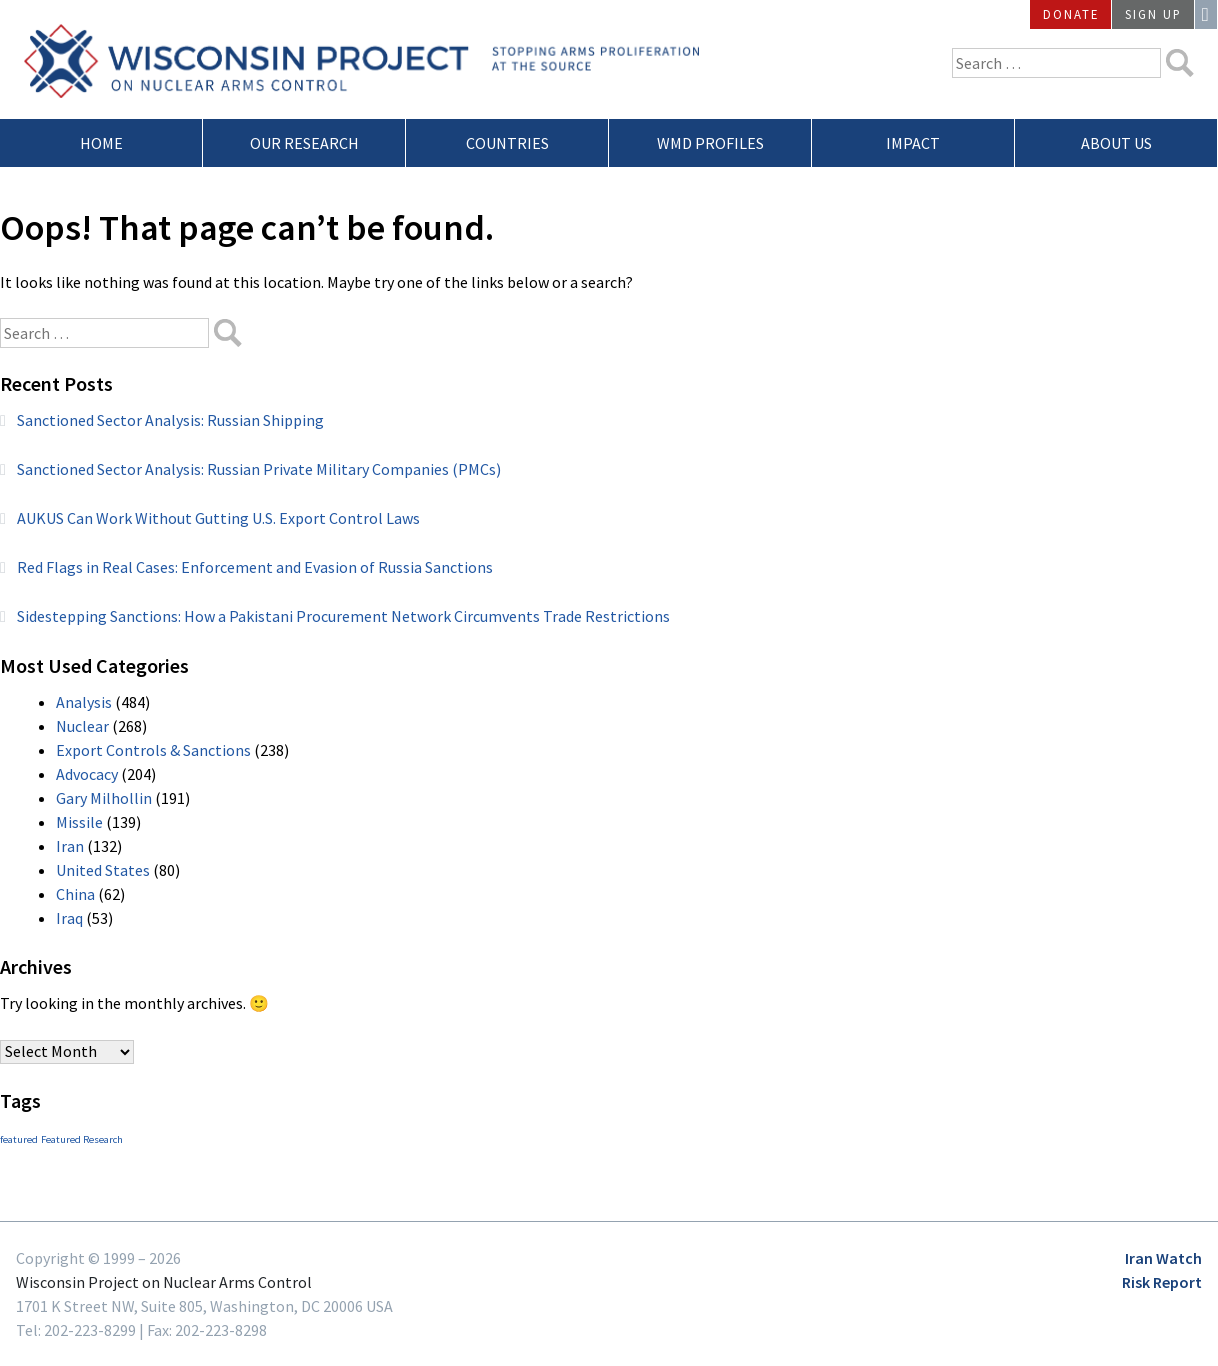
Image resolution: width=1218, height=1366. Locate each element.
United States (103, 870)
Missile (79, 822)
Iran (70, 846)
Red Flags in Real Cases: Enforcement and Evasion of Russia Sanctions (255, 567)
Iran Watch (1163, 1258)
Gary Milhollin (104, 798)
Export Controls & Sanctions (153, 750)
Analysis (84, 702)
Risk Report (1162, 1282)
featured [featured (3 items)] (19, 1139)
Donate (1071, 14)
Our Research (304, 143)
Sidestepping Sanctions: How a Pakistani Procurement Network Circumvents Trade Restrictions (343, 616)
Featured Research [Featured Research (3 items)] (82, 1139)
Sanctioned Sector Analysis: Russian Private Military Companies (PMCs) (259, 469)
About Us (1116, 143)
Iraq (69, 918)
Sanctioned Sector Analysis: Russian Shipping (170, 420)
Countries (507, 143)
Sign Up (1153, 14)
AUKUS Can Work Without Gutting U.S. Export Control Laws (218, 518)
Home (101, 143)
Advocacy (87, 774)
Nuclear (82, 726)
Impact (913, 143)
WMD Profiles (710, 143)
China (75, 894)
